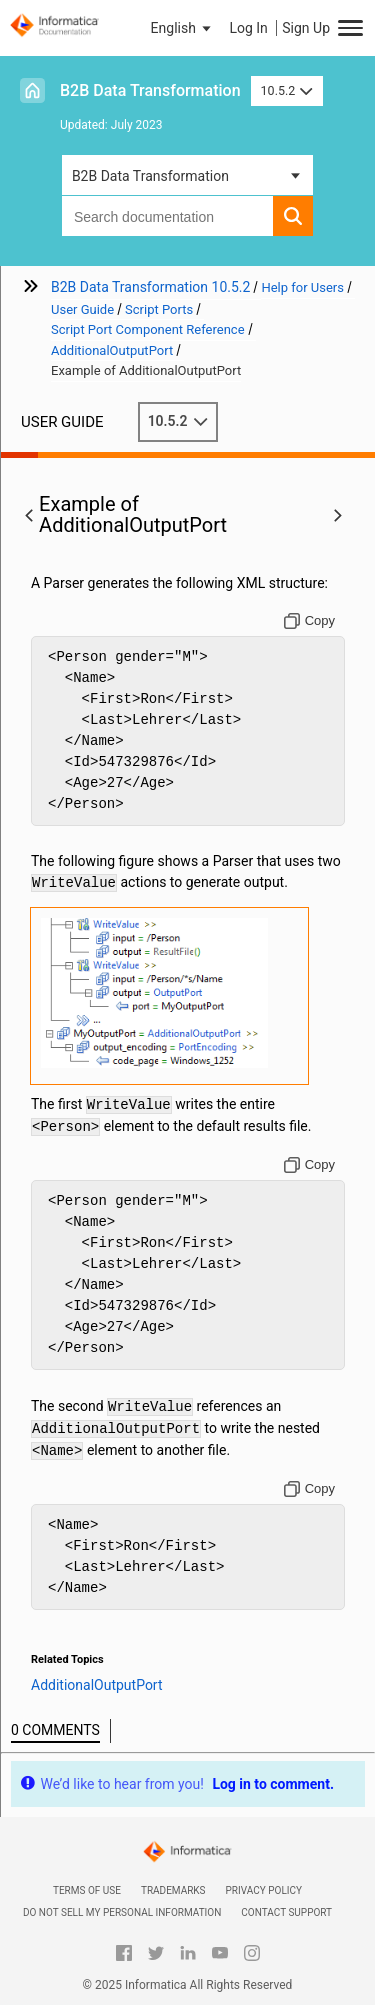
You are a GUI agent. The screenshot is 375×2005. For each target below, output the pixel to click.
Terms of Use (87, 1890)
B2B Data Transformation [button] (150, 176)
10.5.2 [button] (287, 90)
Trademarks (173, 1890)
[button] (183, 28)
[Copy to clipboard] (309, 621)
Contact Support (286, 1912)
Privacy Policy (264, 1890)
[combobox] (167, 216)
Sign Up (306, 28)
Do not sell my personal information (122, 1912)
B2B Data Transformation (150, 90)
